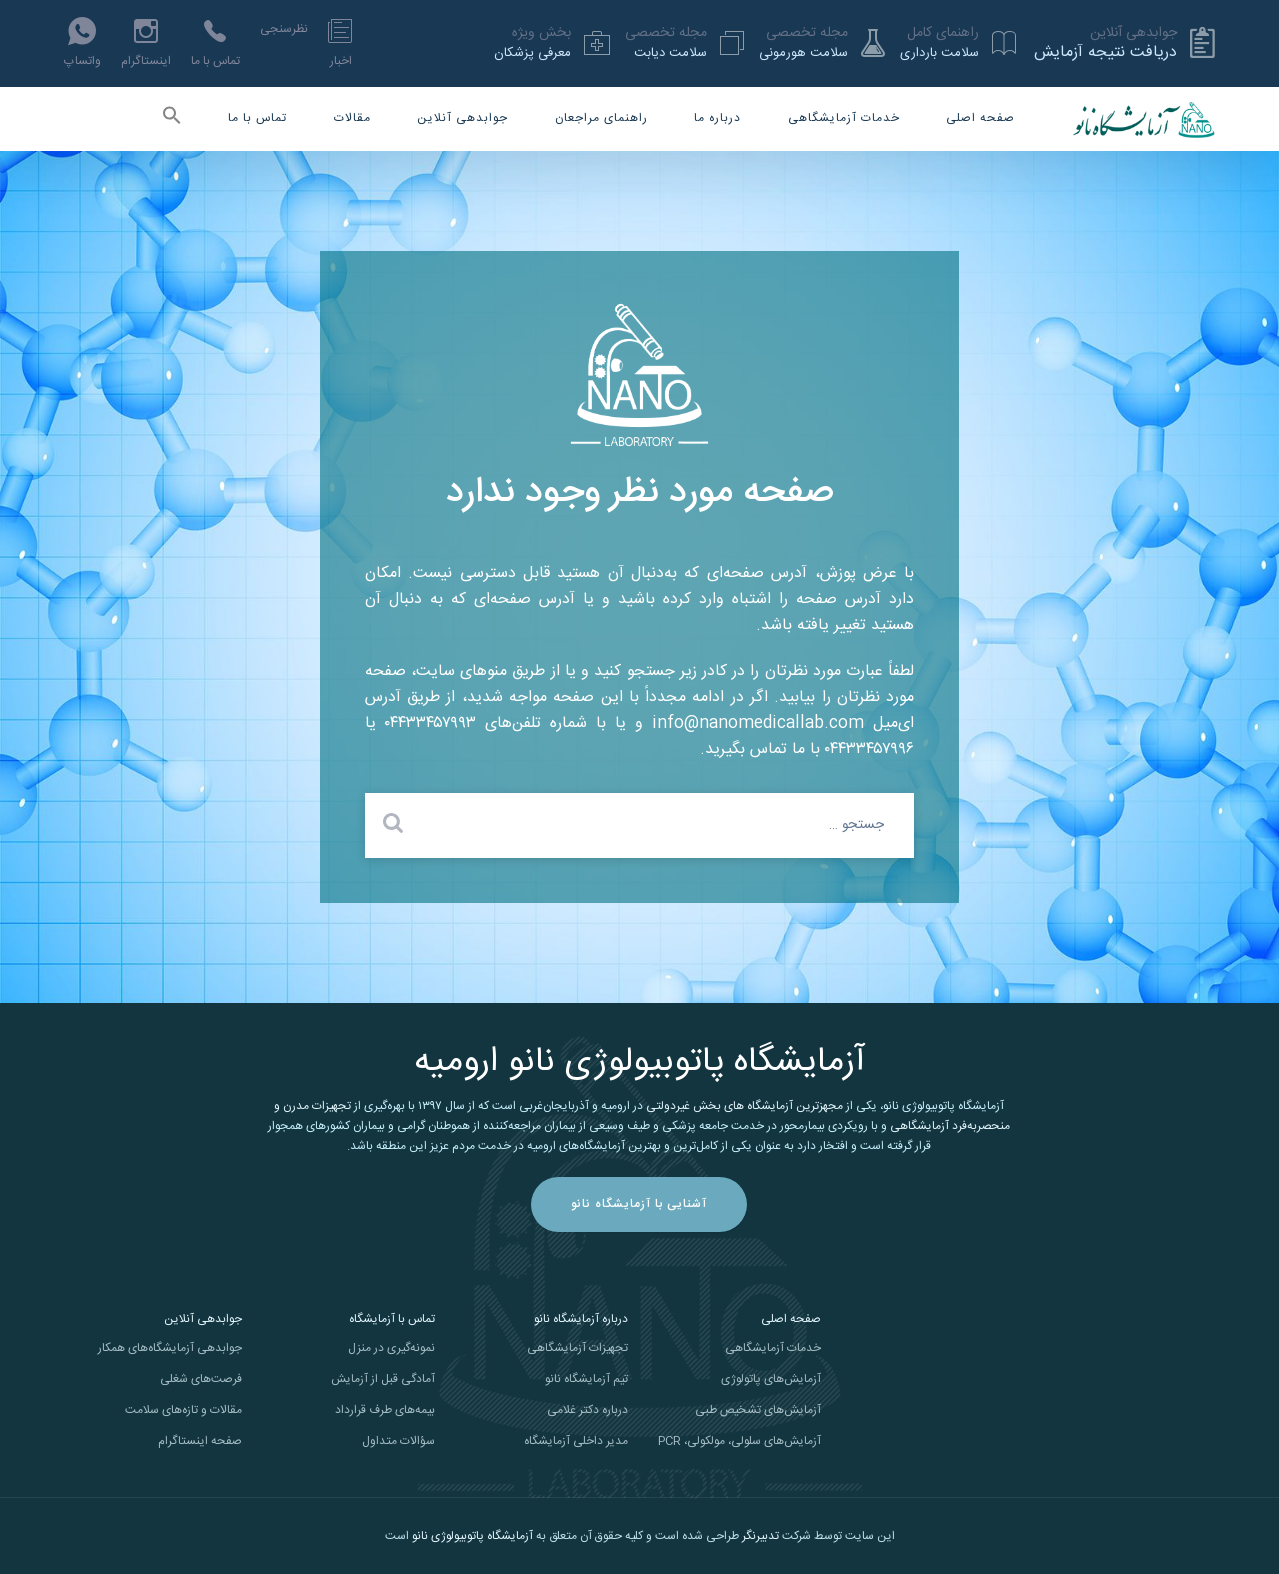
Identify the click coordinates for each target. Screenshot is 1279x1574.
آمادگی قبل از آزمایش (383, 1379)
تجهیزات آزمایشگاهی (577, 1348)
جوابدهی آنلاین (462, 118)
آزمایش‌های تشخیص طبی (758, 1410)
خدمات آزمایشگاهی (844, 118)
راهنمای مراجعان (601, 118)
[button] (171, 120)
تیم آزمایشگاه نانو (586, 1379)
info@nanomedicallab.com (758, 723)
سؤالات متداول (398, 1441)
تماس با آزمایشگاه (392, 1319)
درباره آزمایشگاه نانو (581, 1319)
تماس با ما (215, 43)
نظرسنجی (284, 29)
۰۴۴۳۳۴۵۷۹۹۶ (869, 749)
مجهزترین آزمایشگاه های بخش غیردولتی (744, 1106)
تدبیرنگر (760, 1536)
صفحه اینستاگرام (200, 1441)
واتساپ (82, 43)
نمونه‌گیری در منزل (391, 1348)
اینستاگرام (146, 43)
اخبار (340, 43)
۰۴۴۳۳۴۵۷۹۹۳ (430, 723)
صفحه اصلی (980, 118)
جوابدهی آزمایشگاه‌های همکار (170, 1348)
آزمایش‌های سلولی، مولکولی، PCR (739, 1441)
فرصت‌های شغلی (201, 1379)
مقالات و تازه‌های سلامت (183, 1410)
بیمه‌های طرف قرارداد (385, 1410)
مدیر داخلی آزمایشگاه (576, 1441)
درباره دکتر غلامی (587, 1410)
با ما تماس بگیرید (762, 749)
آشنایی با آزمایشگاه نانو (639, 1204)
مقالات (352, 118)
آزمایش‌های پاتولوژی (771, 1379)
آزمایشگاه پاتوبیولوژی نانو (472, 1536)
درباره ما (717, 118)
